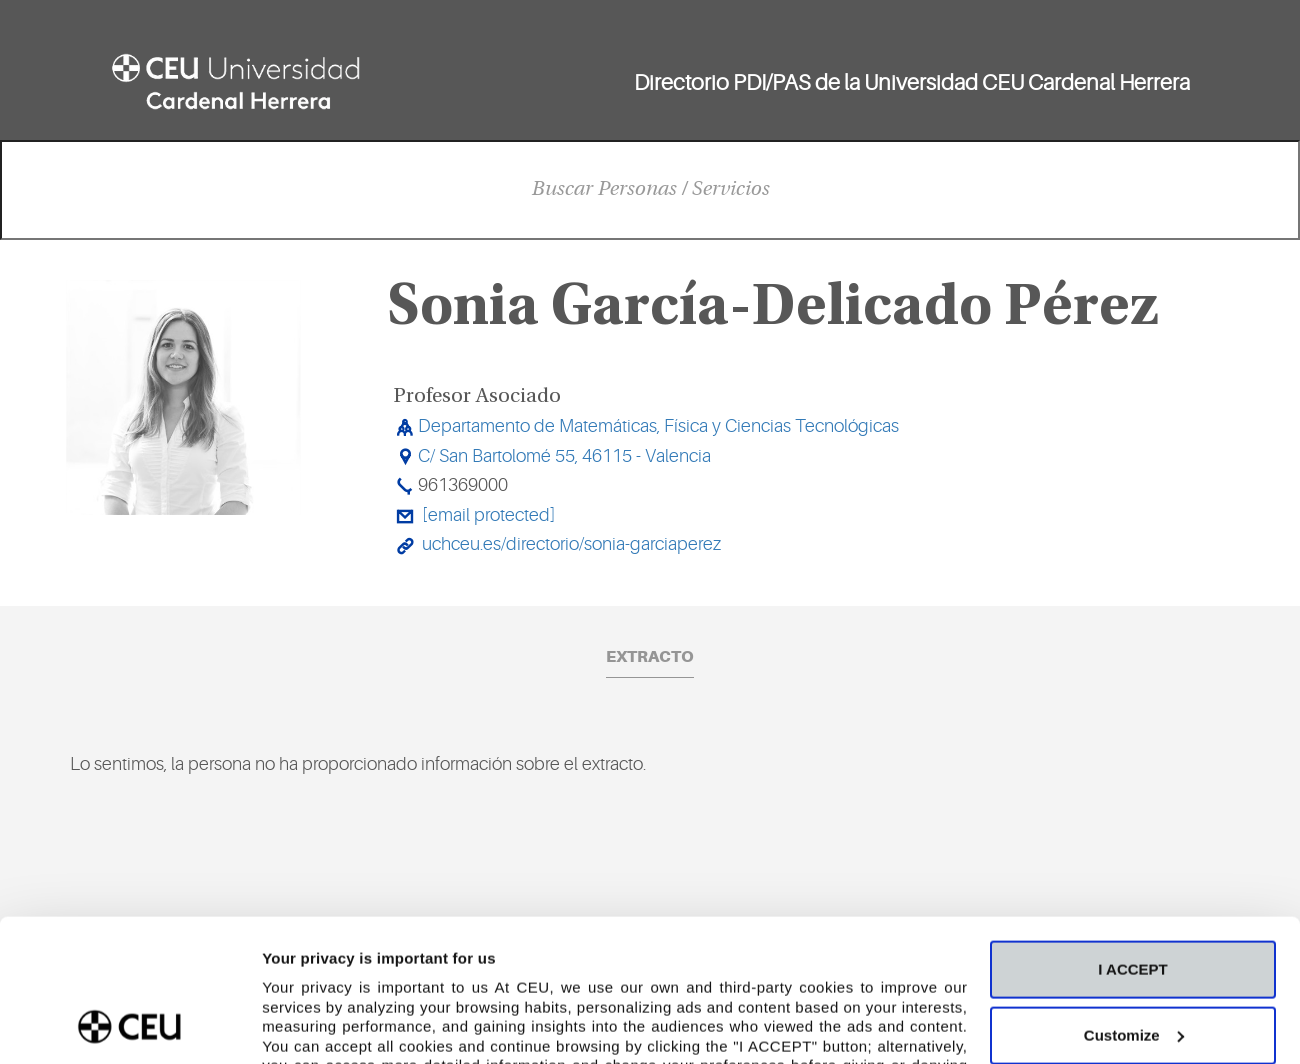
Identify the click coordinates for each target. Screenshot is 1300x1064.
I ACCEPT (1132, 835)
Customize (1134, 901)
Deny (1133, 966)
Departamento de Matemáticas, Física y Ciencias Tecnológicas (658, 426)
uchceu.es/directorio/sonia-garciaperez (571, 544)
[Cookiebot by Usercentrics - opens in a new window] (129, 1025)
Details (287, 1024)
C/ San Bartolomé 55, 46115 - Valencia (564, 456)
